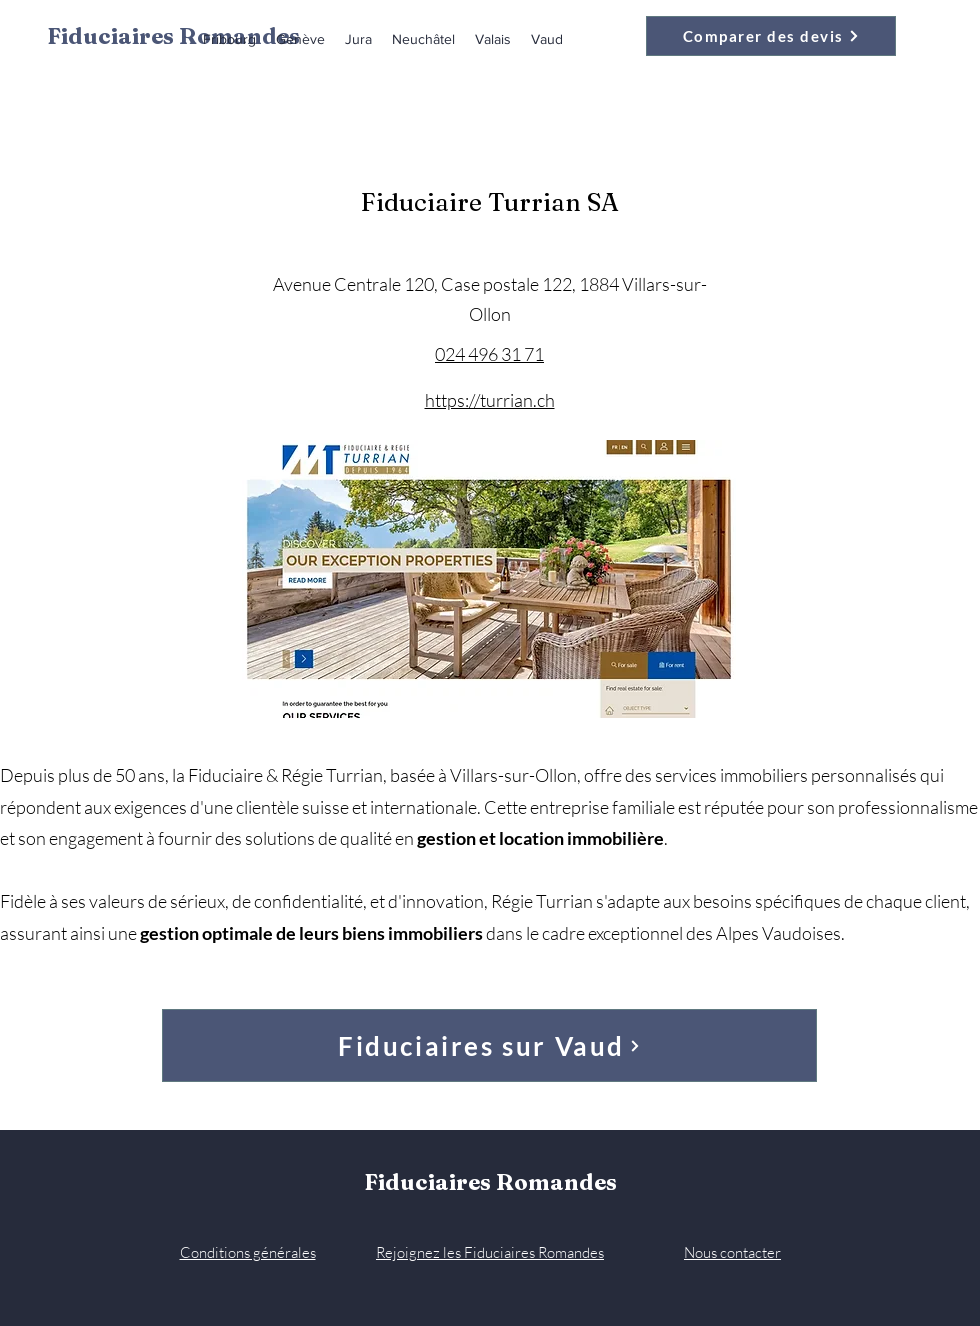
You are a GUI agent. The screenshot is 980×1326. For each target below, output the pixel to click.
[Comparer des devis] (771, 36)
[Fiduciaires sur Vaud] (489, 1045)
